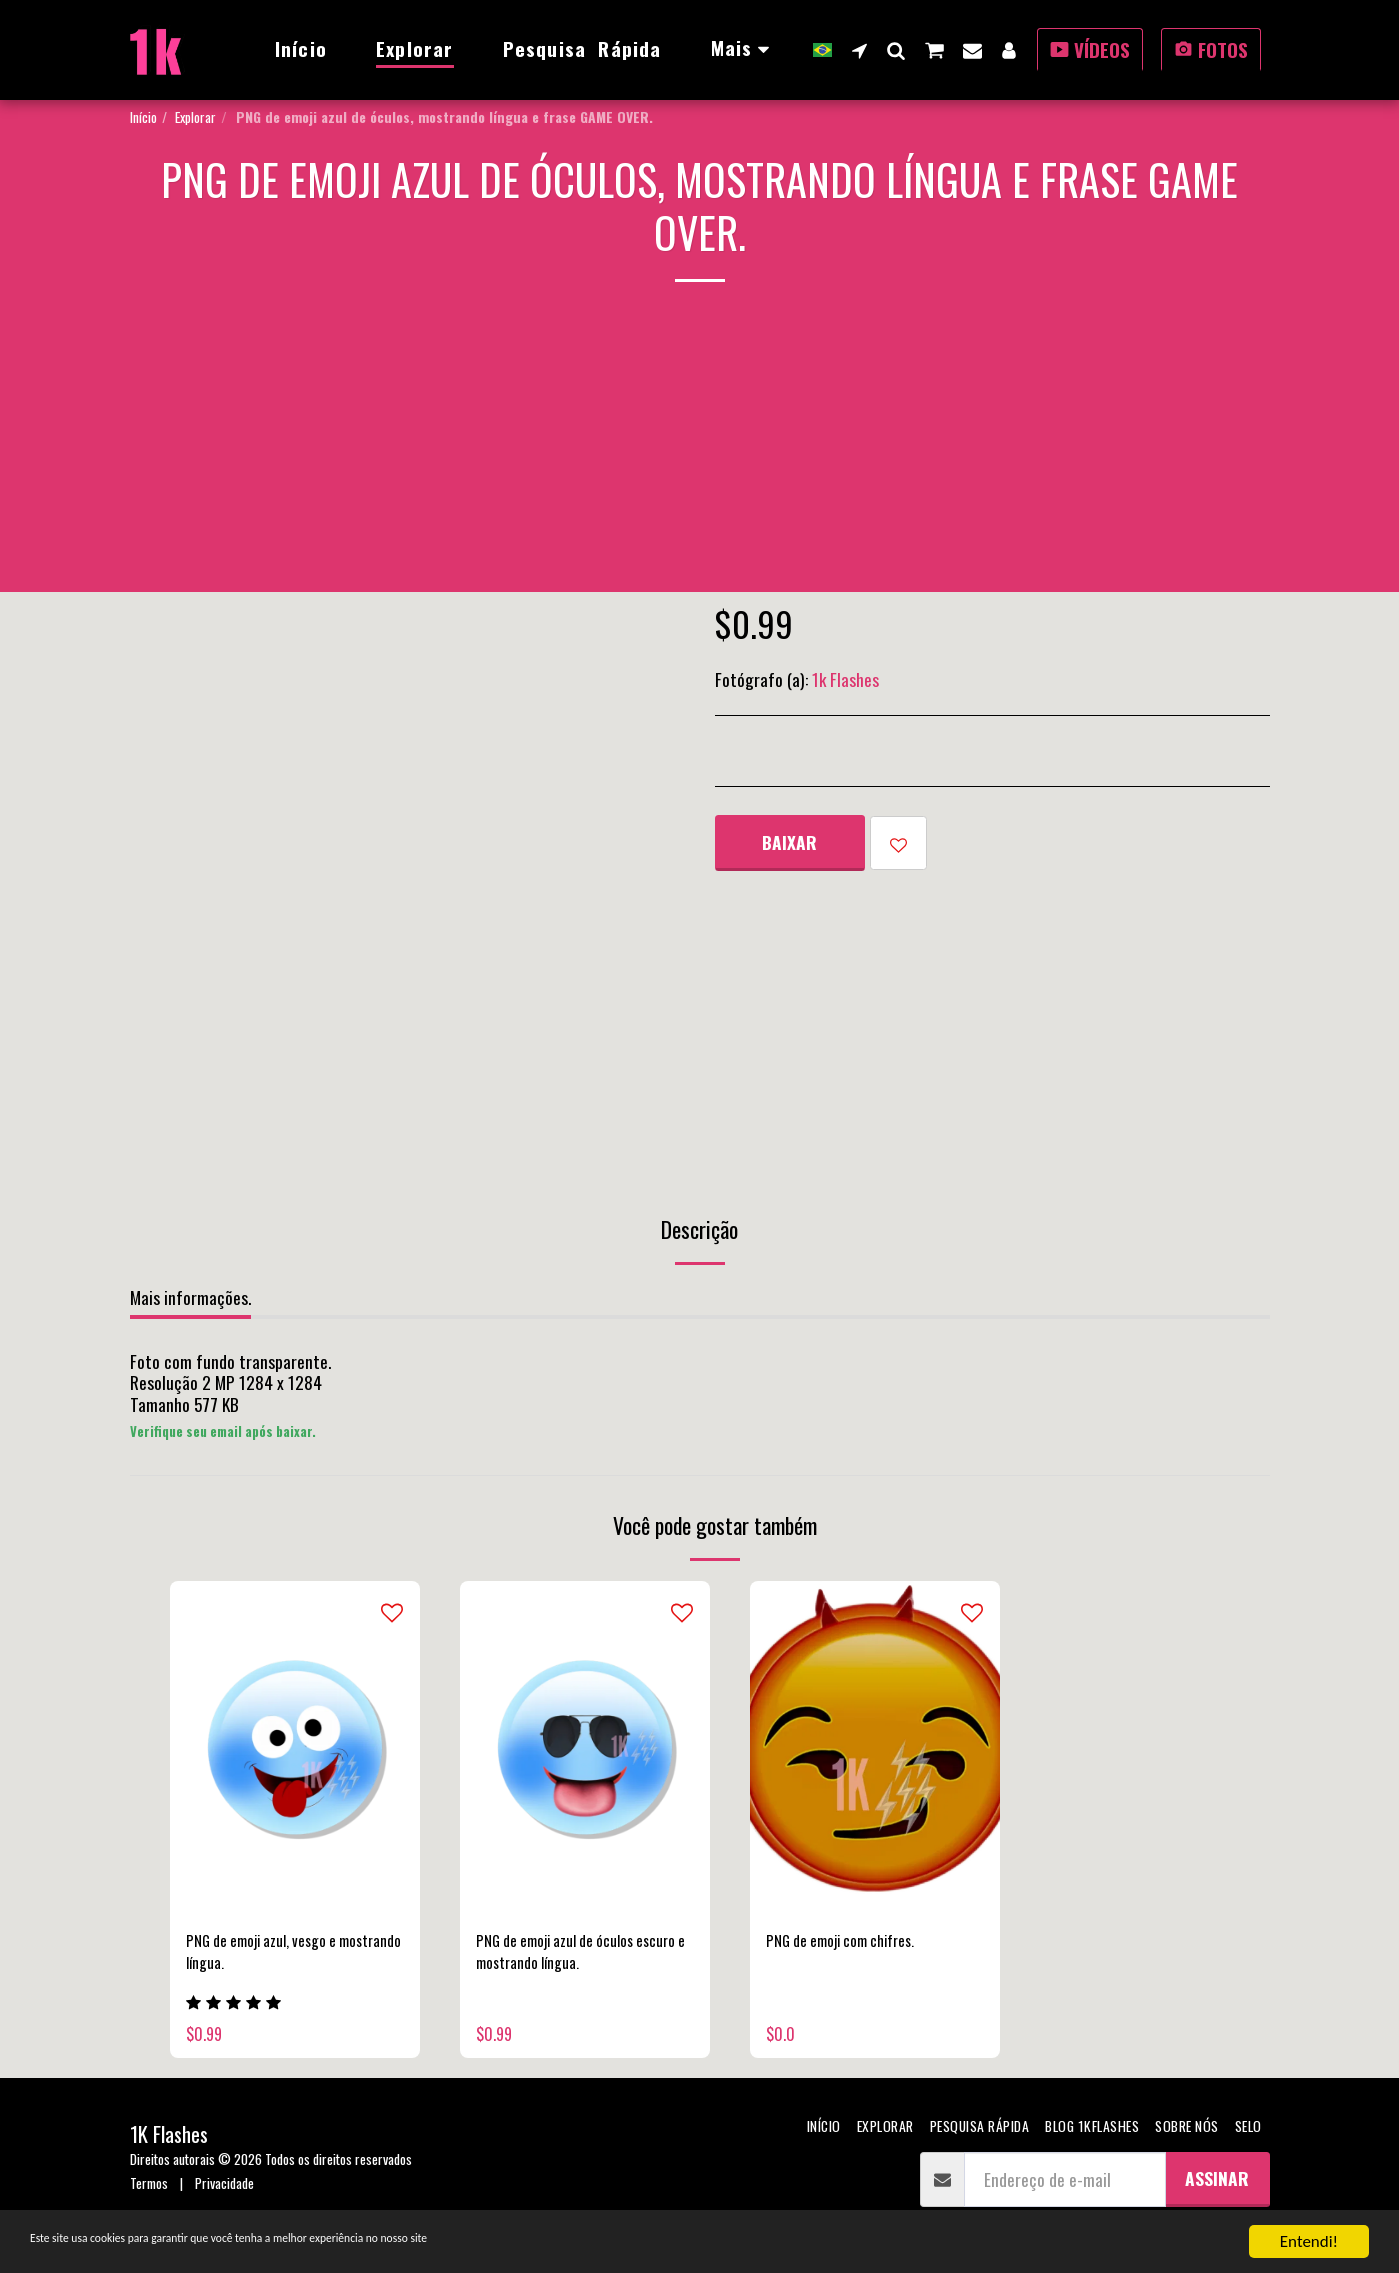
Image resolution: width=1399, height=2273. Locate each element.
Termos (149, 2193)
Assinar (1217, 2189)
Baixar (789, 842)
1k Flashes (845, 679)
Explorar (195, 116)
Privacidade (224, 2193)
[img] (295, 1747)
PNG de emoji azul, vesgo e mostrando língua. (274, 1956)
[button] (859, 50)
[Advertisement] (700, 452)
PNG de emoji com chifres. (853, 1943)
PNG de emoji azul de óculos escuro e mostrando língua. (568, 1956)
